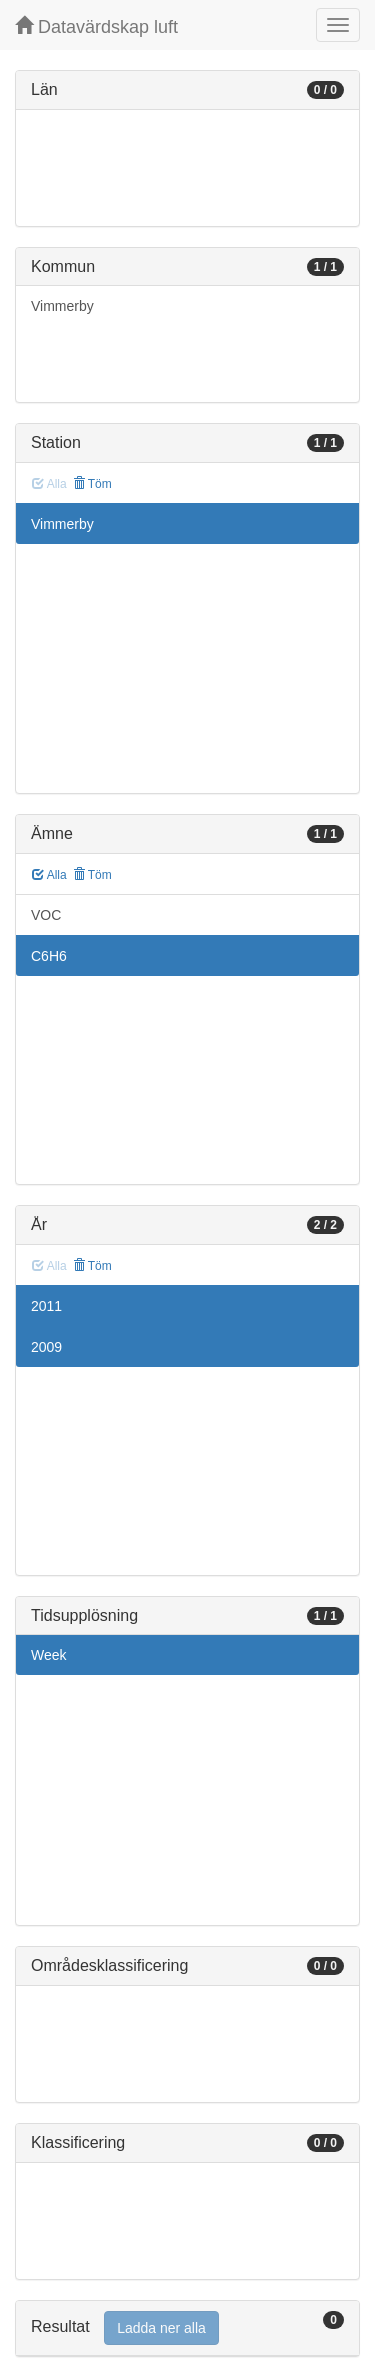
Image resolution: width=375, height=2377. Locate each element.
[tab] (187, 2328)
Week (49, 1655)
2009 (46, 1347)
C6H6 (49, 956)
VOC (46, 915)
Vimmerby (62, 306)
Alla (49, 875)
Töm (92, 484)
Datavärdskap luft (96, 26)
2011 (46, 1306)
